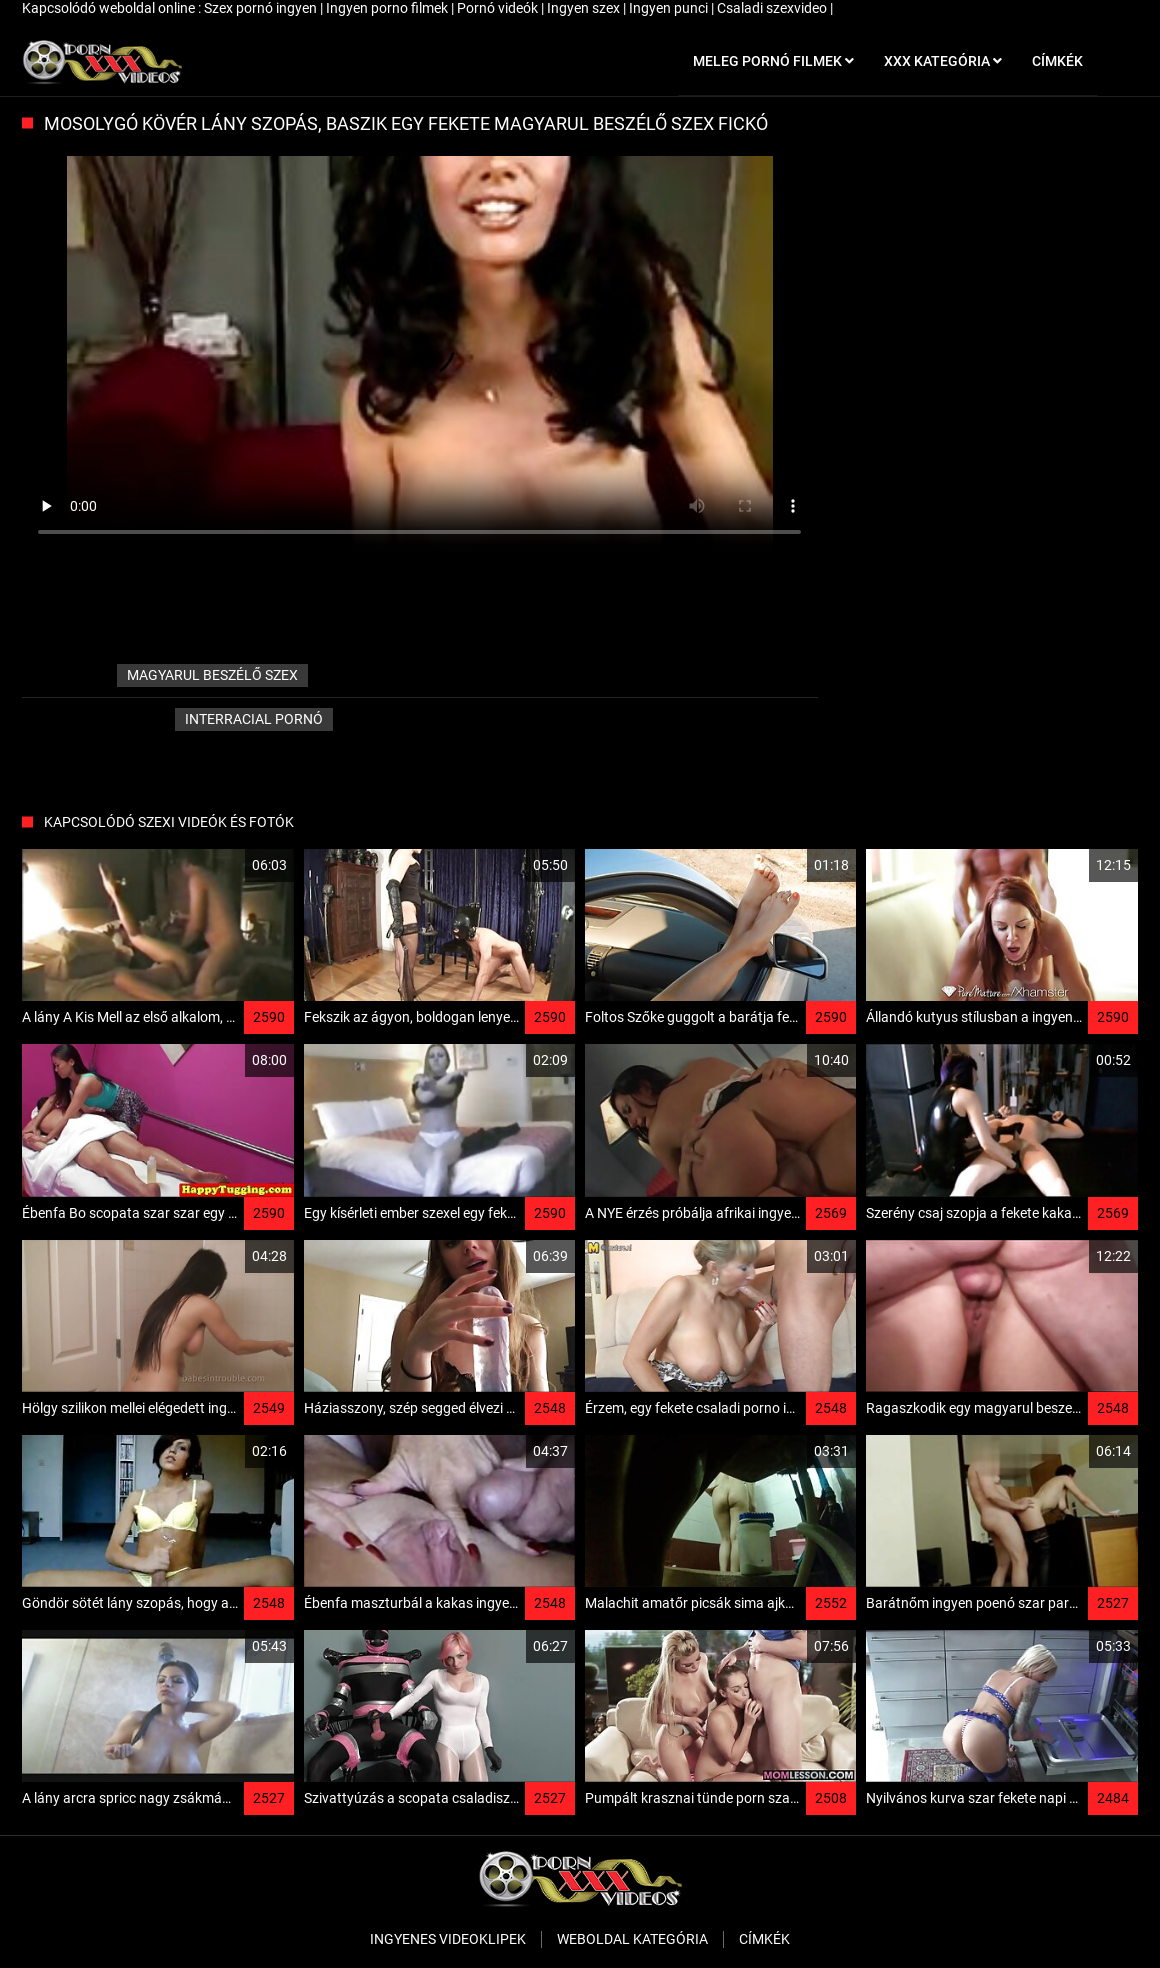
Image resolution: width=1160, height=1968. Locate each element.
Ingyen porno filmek (388, 8)
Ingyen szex (585, 8)
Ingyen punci (670, 8)
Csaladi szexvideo (773, 8)
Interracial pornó (254, 719)
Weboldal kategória (632, 1939)
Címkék (764, 1939)
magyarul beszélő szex (212, 675)
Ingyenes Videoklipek (448, 1939)
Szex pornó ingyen (262, 8)
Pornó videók (499, 8)
